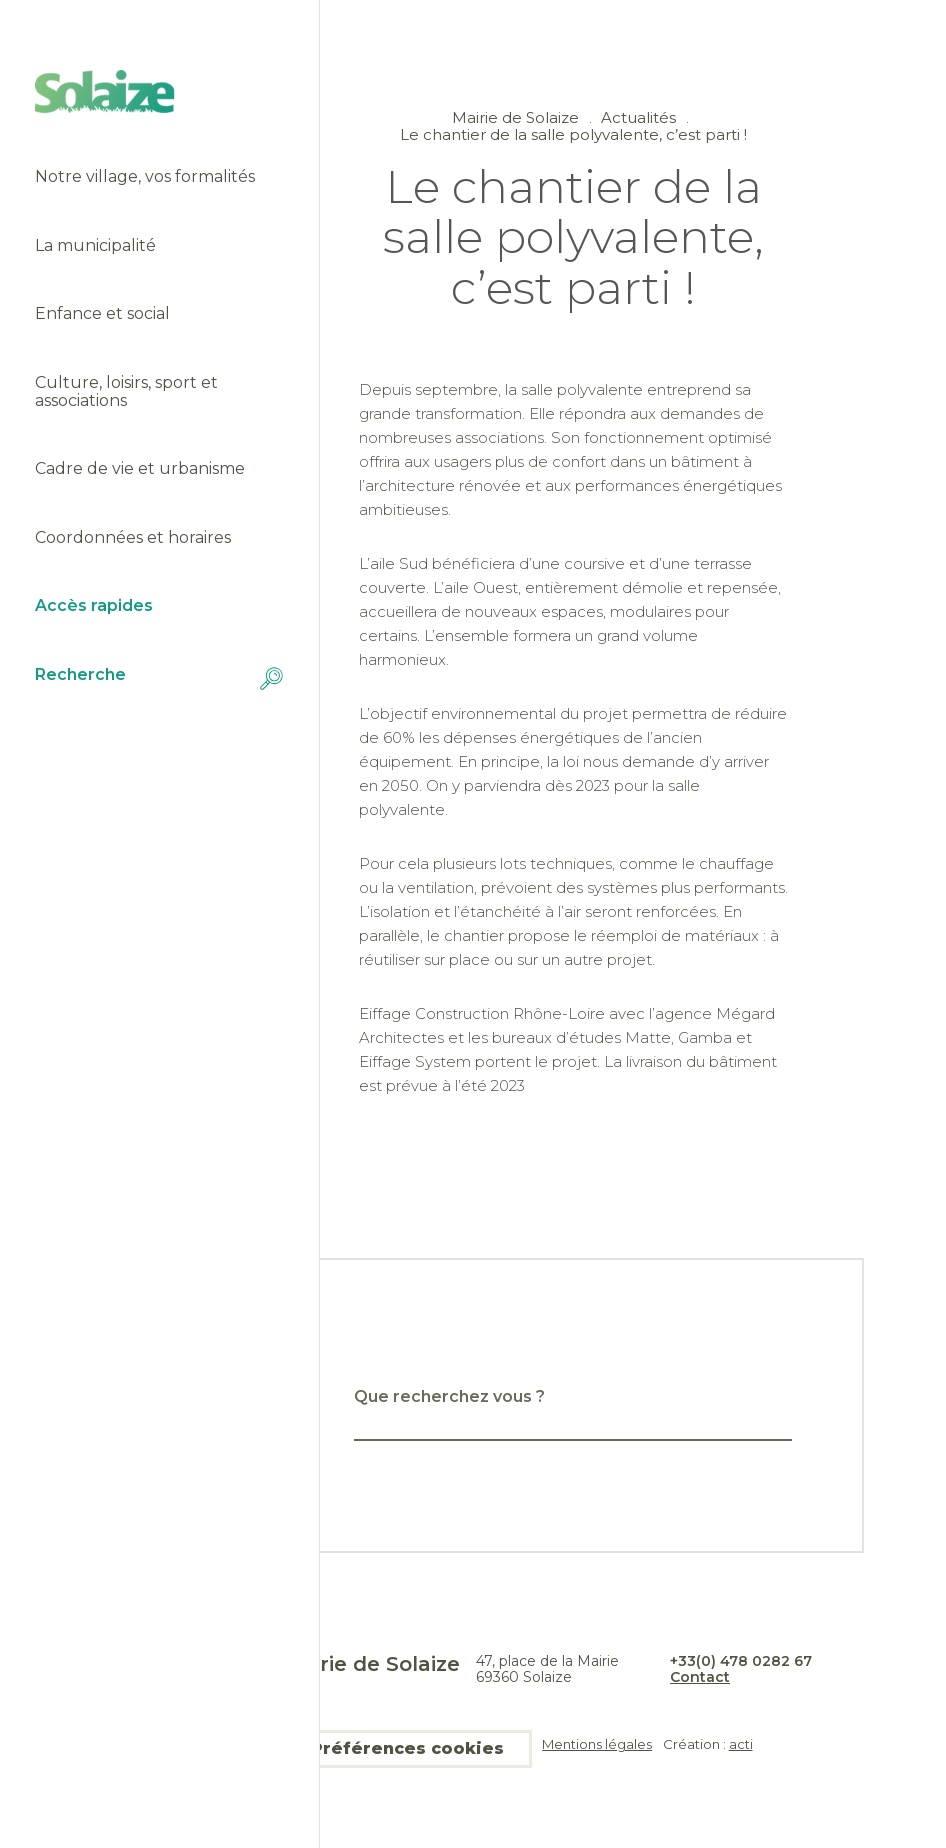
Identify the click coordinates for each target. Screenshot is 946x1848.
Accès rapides (94, 606)
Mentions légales (597, 1744)
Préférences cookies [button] (407, 1748)
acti (741, 1744)
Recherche (160, 678)
